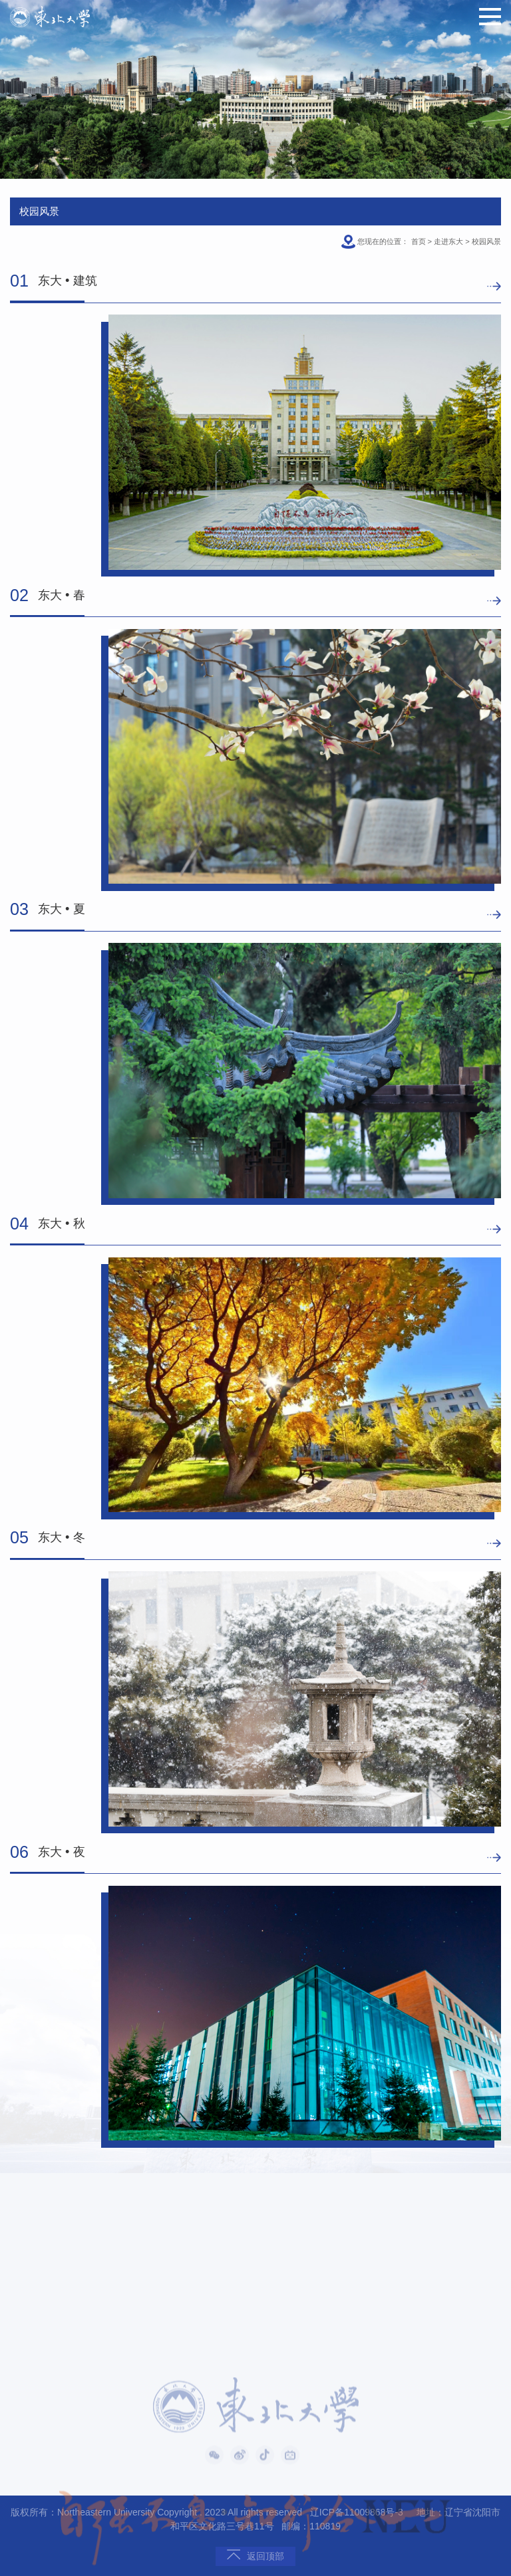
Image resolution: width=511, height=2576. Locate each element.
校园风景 (486, 241)
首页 (418, 241)
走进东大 (448, 241)
